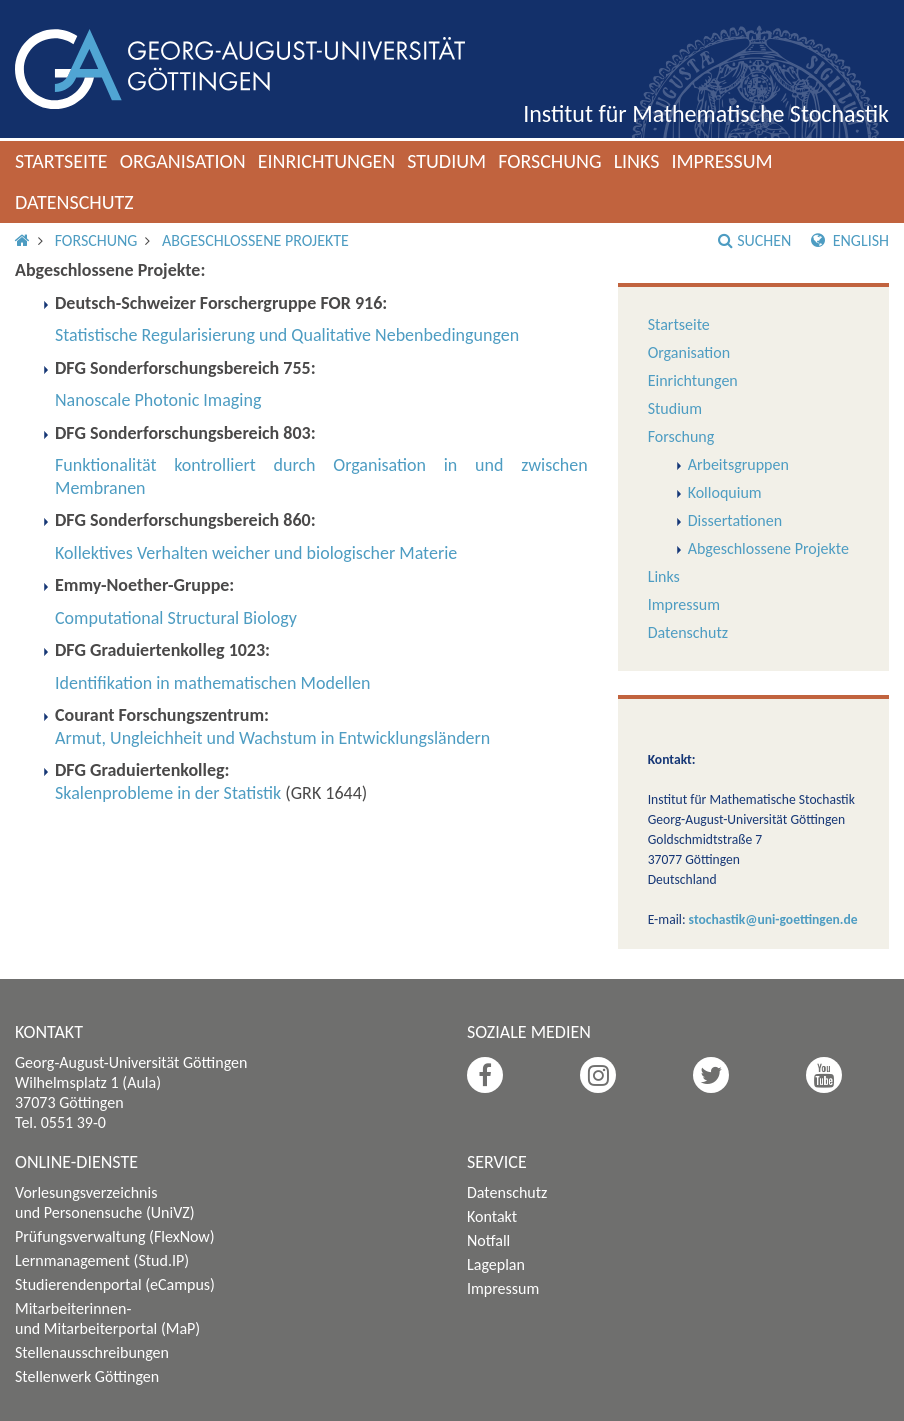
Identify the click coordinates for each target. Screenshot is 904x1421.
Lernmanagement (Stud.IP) (102, 1260)
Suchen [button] (754, 240)
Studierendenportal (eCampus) (115, 1284)
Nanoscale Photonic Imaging (158, 400)
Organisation (183, 161)
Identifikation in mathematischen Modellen (213, 683)
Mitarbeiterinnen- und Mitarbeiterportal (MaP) (107, 1318)
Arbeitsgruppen (738, 464)
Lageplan (496, 1264)
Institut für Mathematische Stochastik (706, 113)
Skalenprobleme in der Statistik (168, 793)
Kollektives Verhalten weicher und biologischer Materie (256, 553)
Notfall (488, 1240)
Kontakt (492, 1216)
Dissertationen (735, 520)
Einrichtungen (327, 161)
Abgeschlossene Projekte (255, 240)
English (850, 240)
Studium (446, 161)
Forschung (550, 161)
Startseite (61, 161)
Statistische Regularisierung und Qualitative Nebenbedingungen (287, 335)
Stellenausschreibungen (92, 1352)
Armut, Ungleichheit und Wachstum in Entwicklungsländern (272, 738)
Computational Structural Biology (176, 618)
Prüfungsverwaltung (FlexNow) (115, 1236)
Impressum (721, 161)
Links (637, 161)
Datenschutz (74, 202)
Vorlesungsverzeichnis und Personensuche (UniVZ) (105, 1202)
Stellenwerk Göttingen (87, 1376)
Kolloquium (725, 492)
